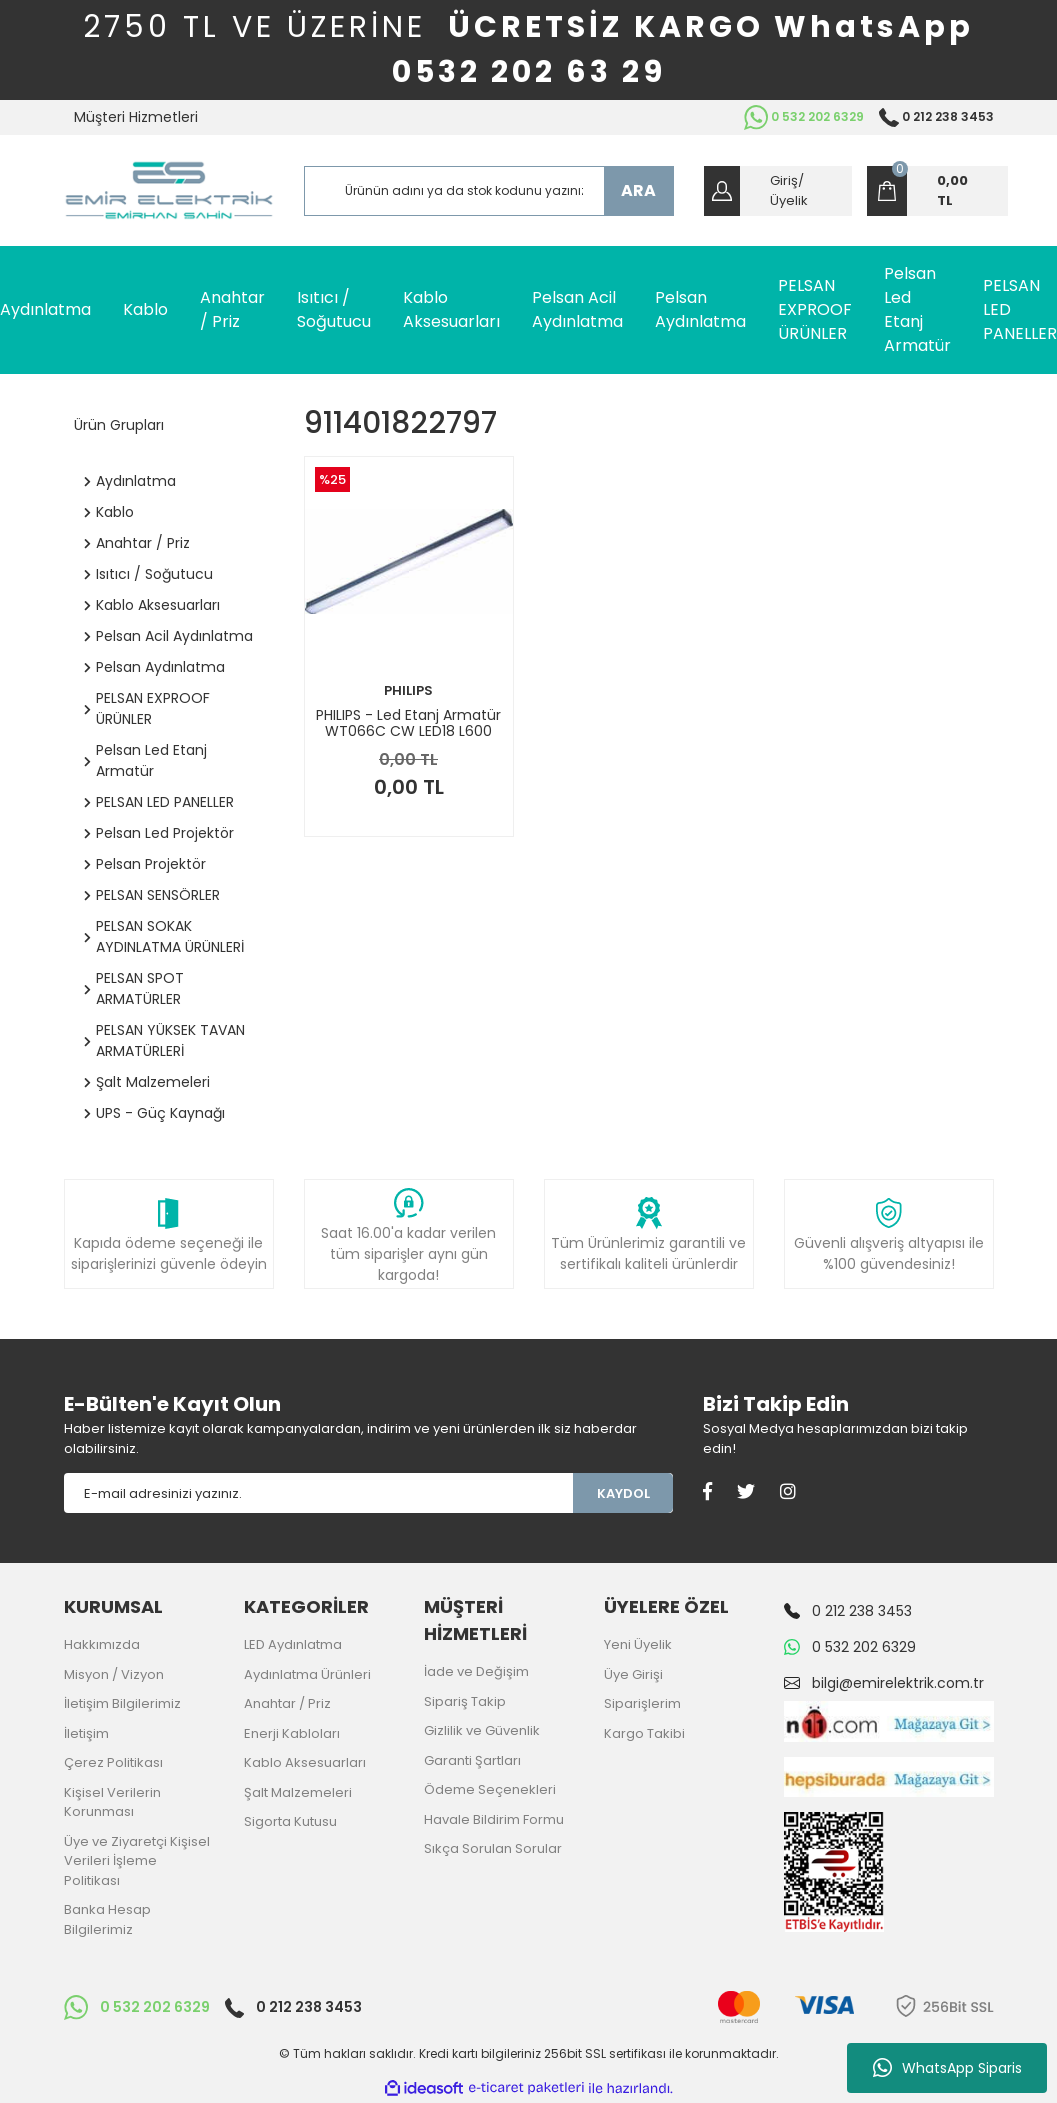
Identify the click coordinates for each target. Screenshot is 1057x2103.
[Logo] (169, 190)
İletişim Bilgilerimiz (122, 1703)
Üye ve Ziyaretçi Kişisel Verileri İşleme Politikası (137, 1861)
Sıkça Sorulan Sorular (493, 1848)
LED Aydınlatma (293, 1644)
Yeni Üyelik (638, 1644)
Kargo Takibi (644, 1733)
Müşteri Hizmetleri (136, 117)
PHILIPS (408, 690)
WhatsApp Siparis (947, 2068)
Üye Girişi (633, 1674)
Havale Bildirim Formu (494, 1819)
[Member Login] (778, 191)
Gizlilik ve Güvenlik (482, 1730)
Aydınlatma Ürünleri (307, 1674)
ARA (638, 190)
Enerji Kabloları (292, 1733)
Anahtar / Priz (287, 1703)
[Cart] (937, 191)
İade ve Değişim (476, 1671)
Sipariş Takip (465, 1701)
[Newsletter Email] (319, 1493)
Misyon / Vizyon (114, 1674)
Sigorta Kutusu (290, 1821)
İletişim (86, 1733)
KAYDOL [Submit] (623, 1493)
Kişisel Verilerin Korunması (112, 1802)
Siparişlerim (642, 1703)
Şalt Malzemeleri (298, 1792)
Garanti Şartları (472, 1760)
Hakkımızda (102, 1644)
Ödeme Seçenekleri (490, 1789)
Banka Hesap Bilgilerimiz (107, 1919)
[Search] (489, 191)
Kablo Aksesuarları (305, 1762)
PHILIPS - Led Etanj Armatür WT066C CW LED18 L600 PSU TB (408, 723)
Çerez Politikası (113, 1762)
